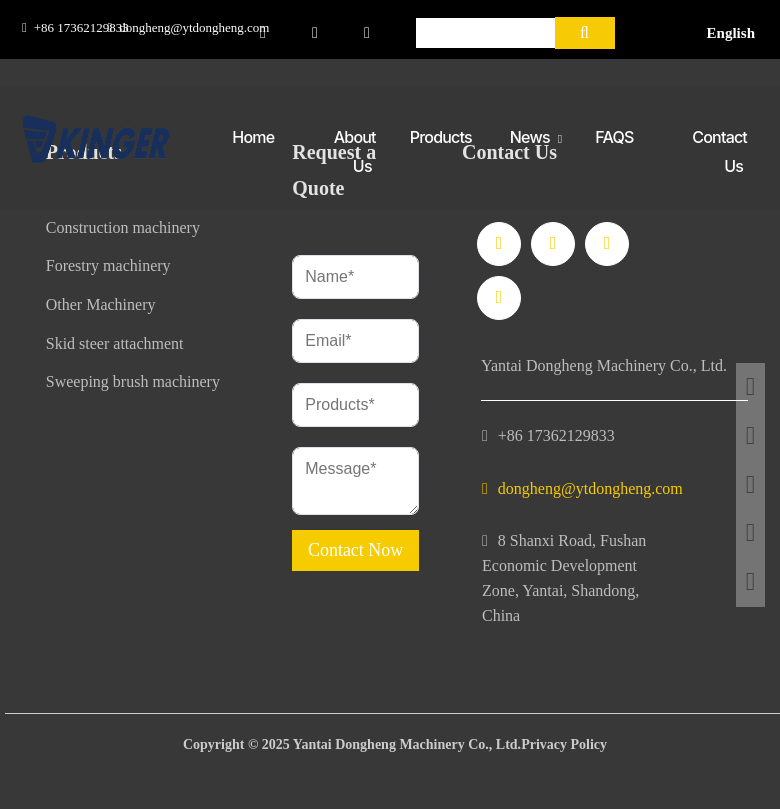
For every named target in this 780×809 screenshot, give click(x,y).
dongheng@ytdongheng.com (194, 27)
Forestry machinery (108, 265)
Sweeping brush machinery (133, 381)
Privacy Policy (564, 744)
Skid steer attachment (115, 343)
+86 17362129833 (81, 27)
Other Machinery (101, 304)
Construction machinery (123, 227)
